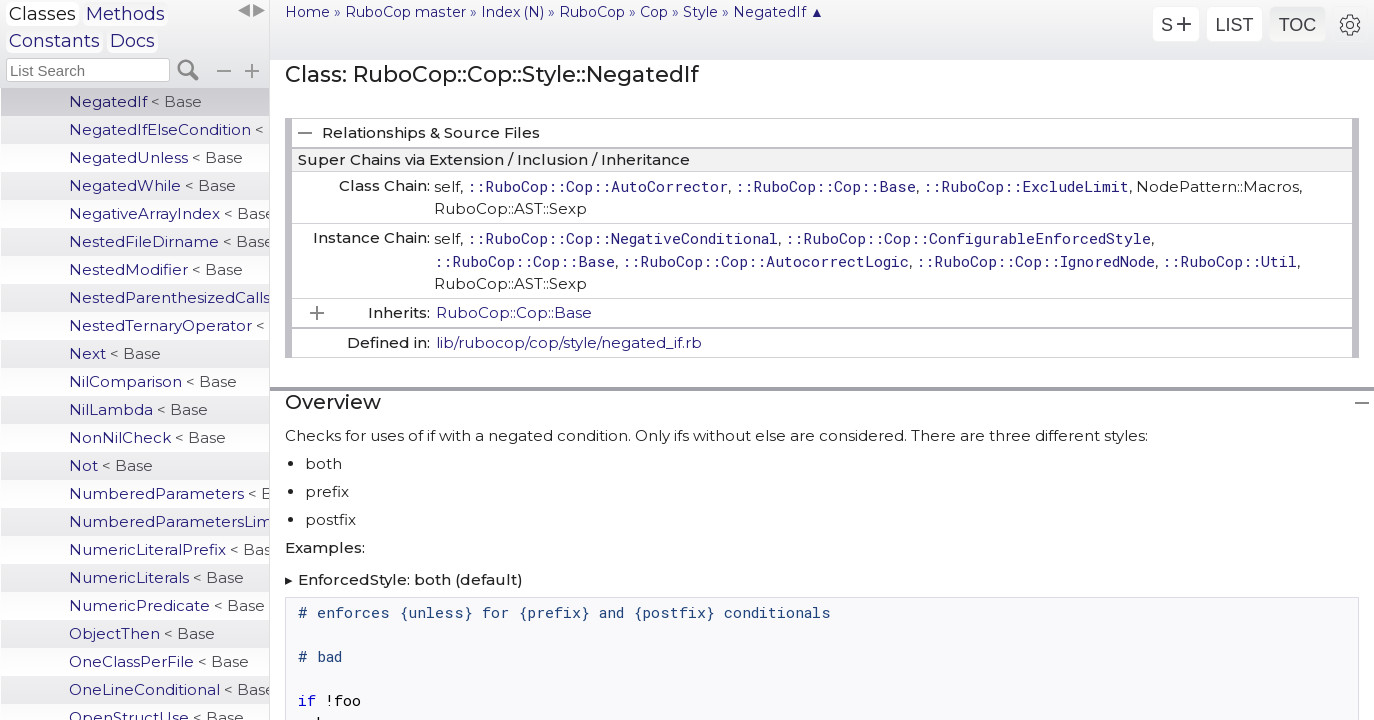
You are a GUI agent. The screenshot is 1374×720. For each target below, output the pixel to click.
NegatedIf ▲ (778, 12)
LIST (1234, 25)
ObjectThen (142, 633)
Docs (132, 41)
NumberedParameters (169, 493)
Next (115, 353)
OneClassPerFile (159, 661)
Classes (42, 14)
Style (700, 12)
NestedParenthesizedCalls (169, 297)
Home (307, 12)
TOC (1298, 25)
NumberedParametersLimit (169, 521)
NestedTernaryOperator (169, 325)
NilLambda (138, 409)
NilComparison (153, 381)
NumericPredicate (167, 605)
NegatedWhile (152, 185)
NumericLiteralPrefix (169, 549)
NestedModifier (156, 269)
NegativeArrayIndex (169, 213)
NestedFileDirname (169, 241)
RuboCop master (405, 12)
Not (111, 465)
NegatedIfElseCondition (169, 129)
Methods (125, 14)
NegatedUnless (156, 157)
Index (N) (512, 12)
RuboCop (592, 12)
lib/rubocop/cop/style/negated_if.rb (569, 342)
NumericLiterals (156, 577)
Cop (654, 12)
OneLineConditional (169, 689)
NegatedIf (135, 101)
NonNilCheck (147, 437)
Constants (54, 41)
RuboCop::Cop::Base (514, 312)
